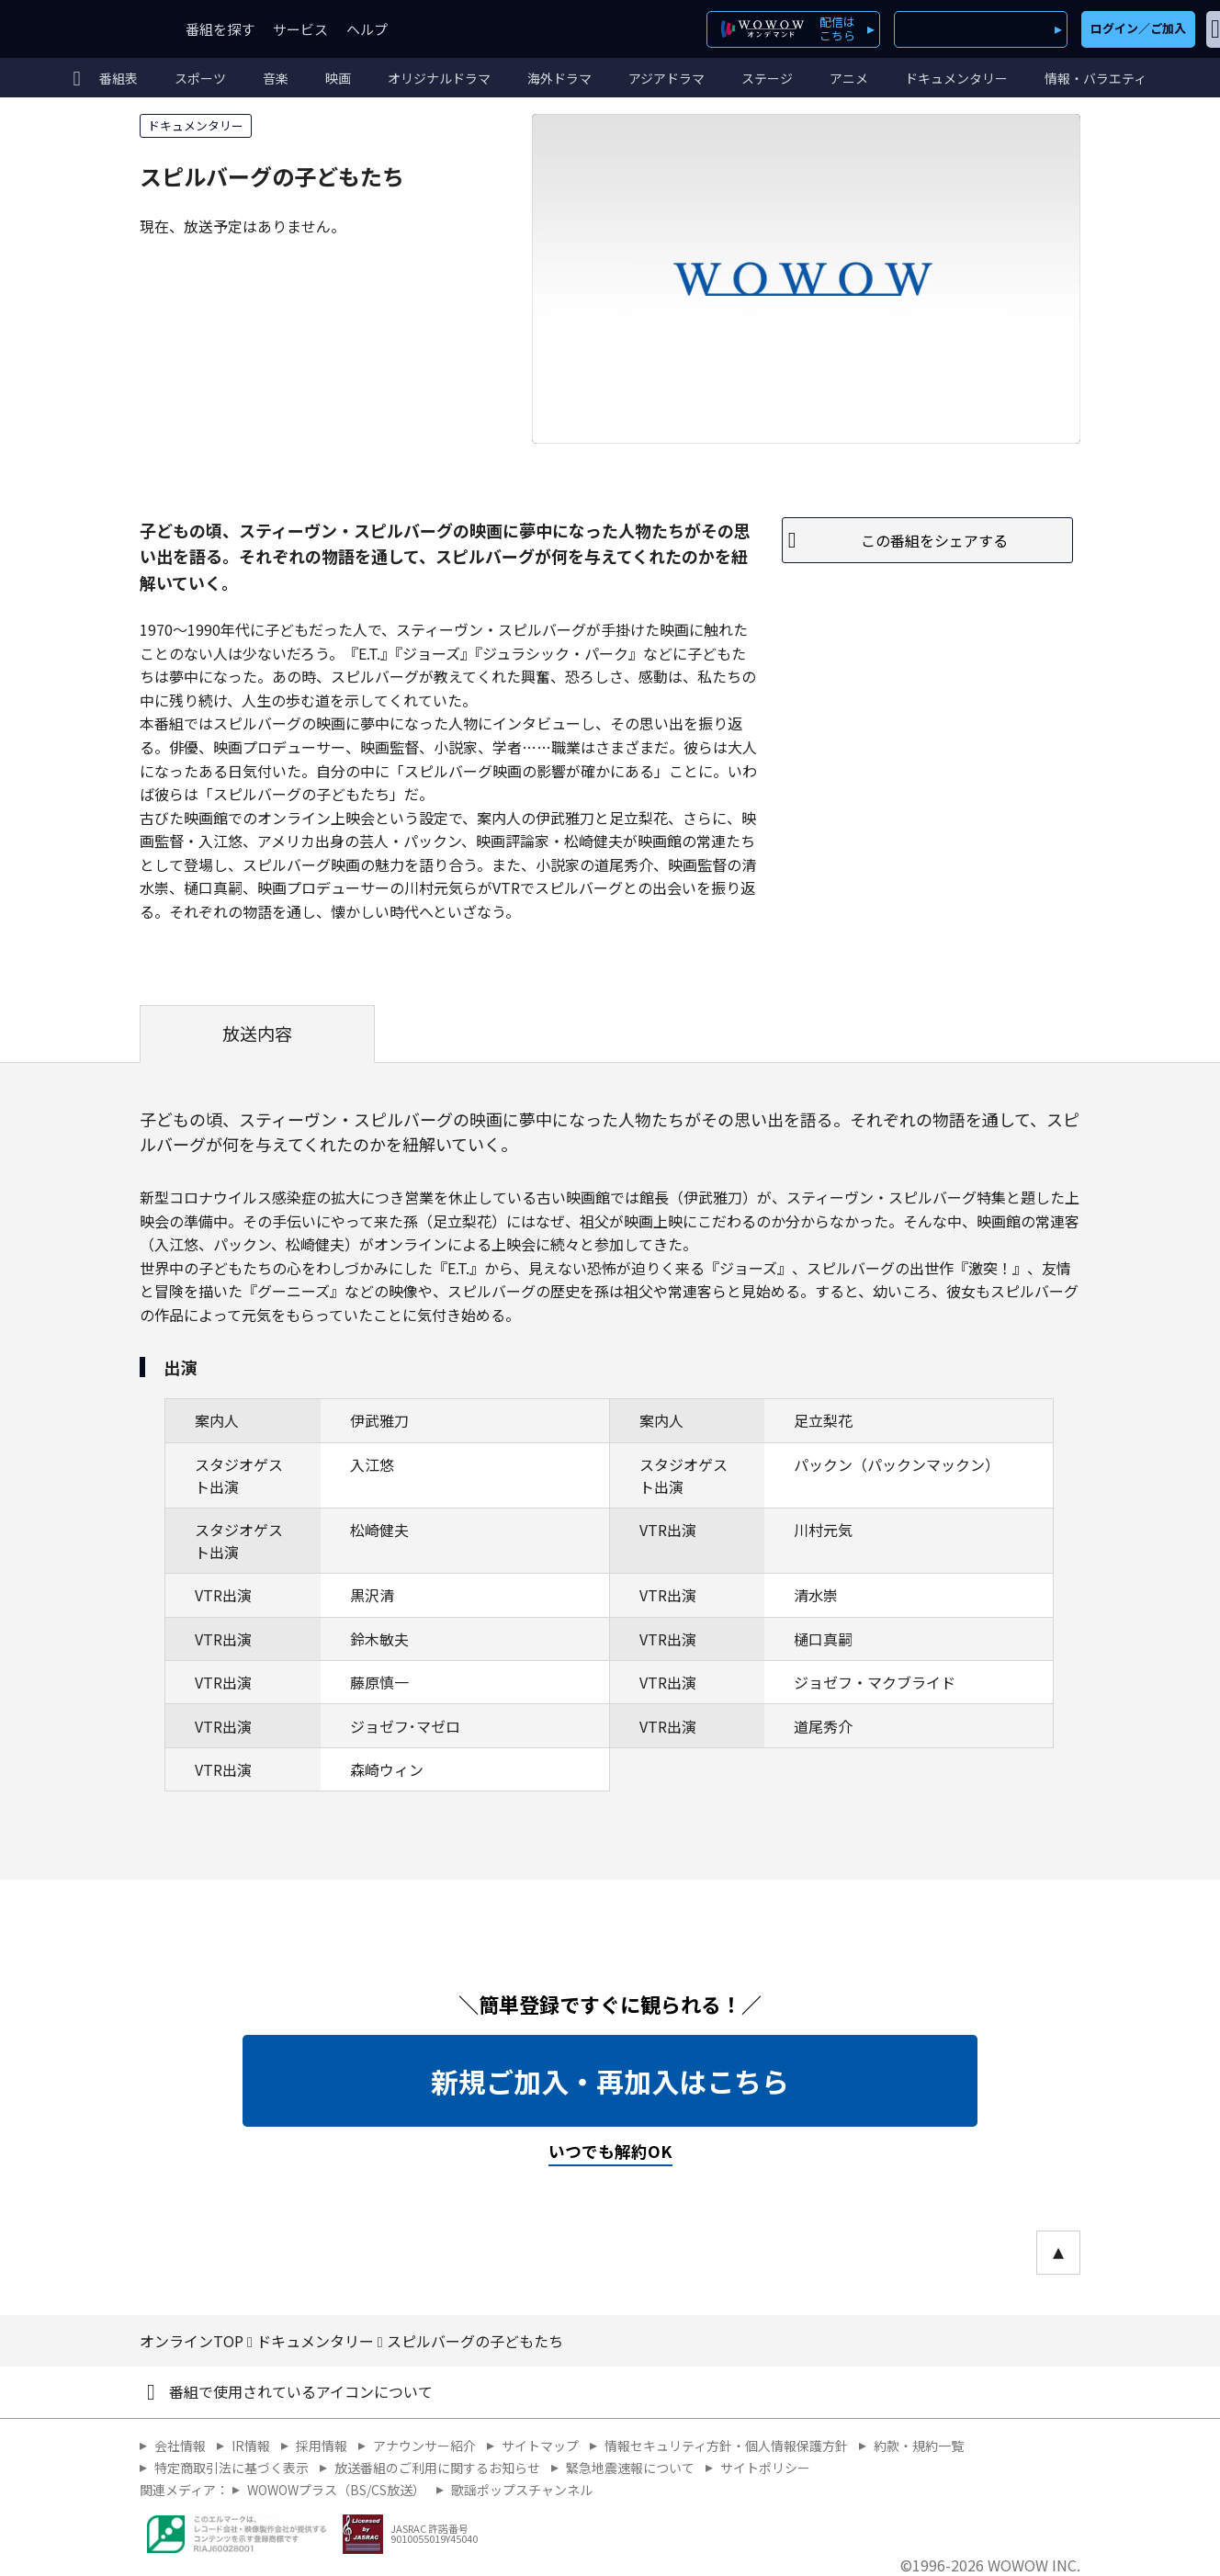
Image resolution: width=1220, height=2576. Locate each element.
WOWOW (81, 29)
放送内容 (257, 1033)
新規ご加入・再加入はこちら (610, 2081)
